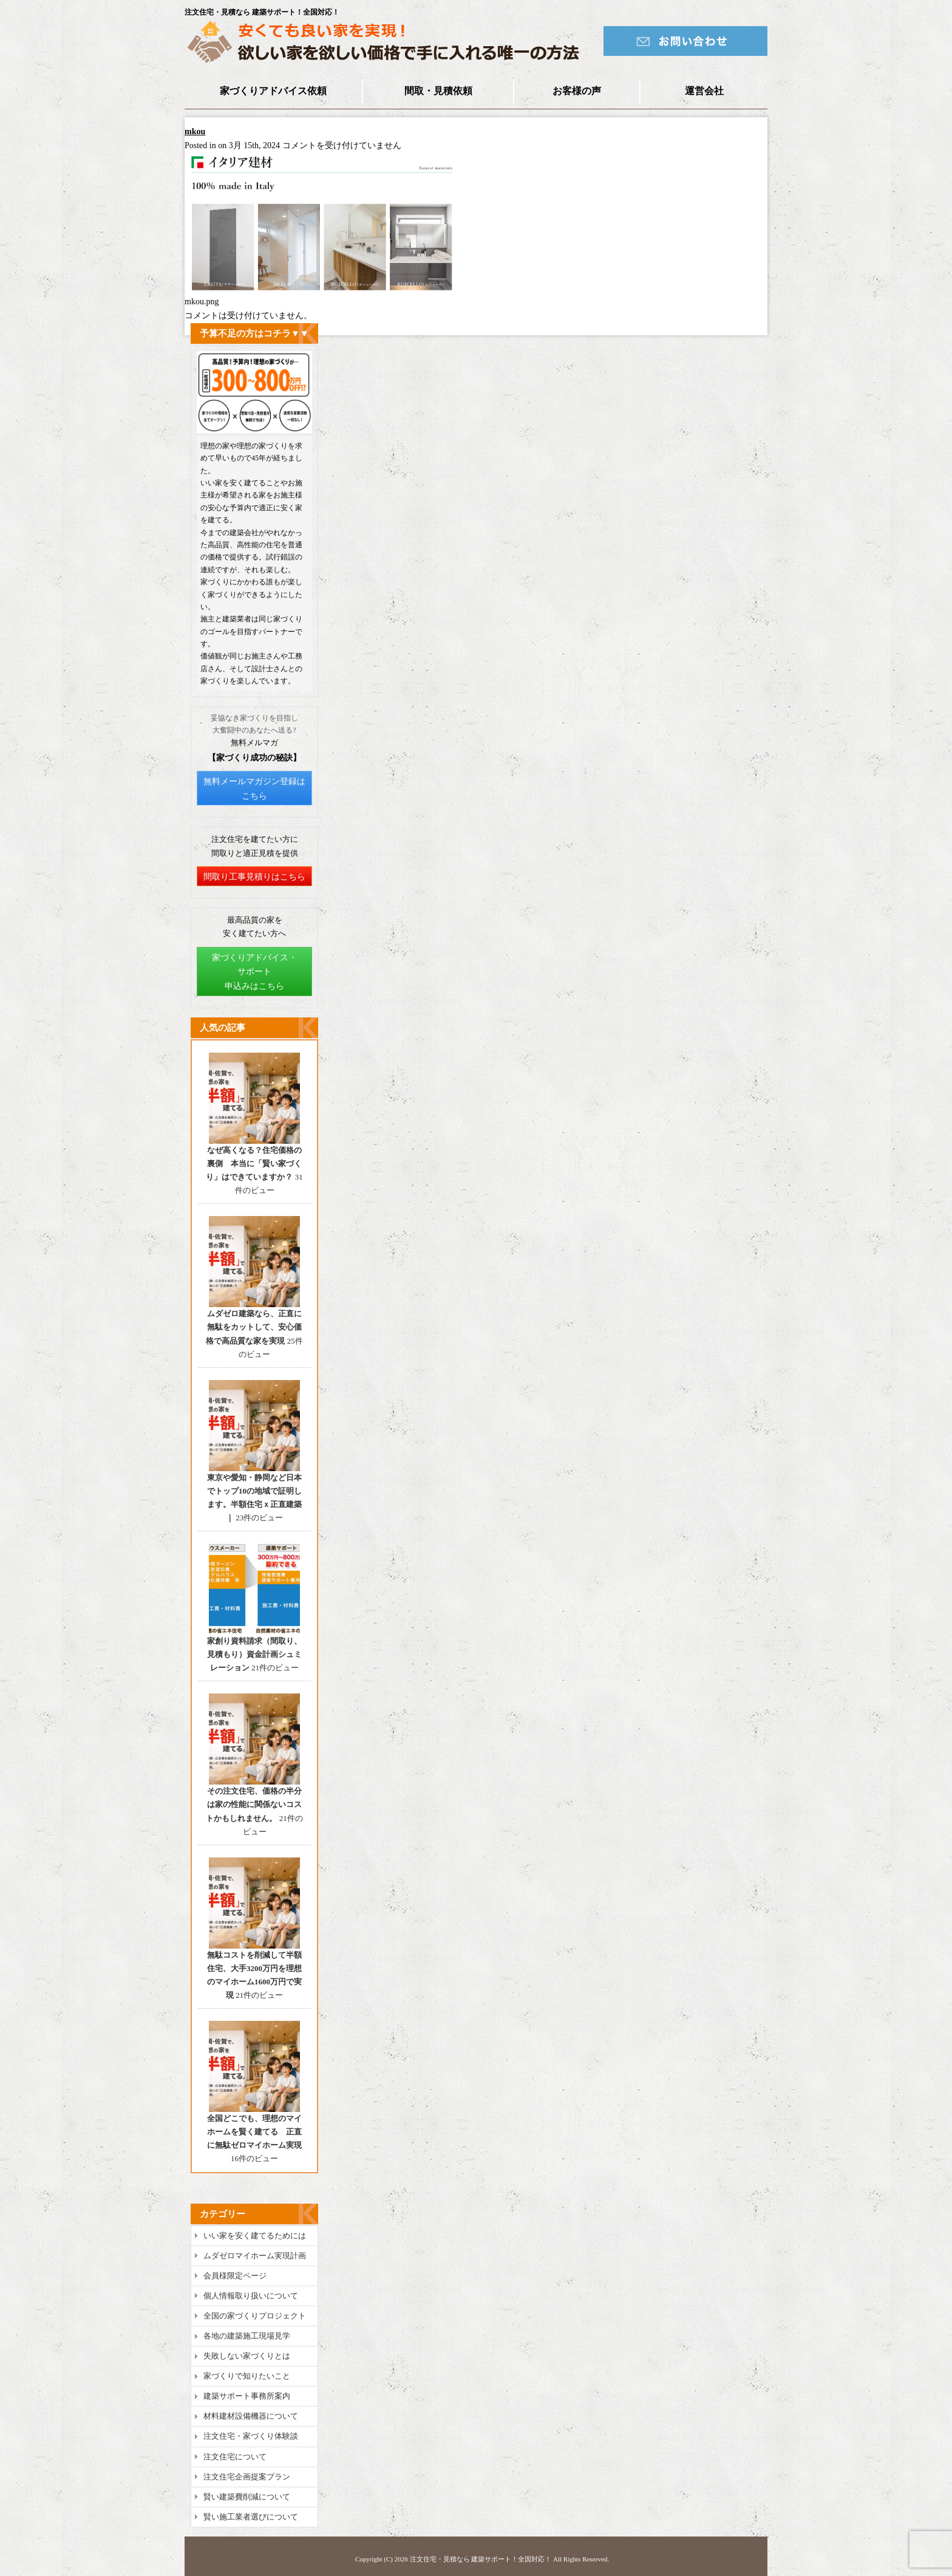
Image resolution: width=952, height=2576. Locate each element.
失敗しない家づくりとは (246, 2355)
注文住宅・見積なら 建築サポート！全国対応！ (481, 2559)
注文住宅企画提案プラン (246, 2476)
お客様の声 (576, 91)
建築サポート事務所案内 (246, 2395)
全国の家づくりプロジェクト (254, 2315)
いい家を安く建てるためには (254, 2235)
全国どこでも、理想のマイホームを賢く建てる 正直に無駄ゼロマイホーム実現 (254, 2132)
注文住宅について (235, 2456)
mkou (195, 131)
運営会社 (704, 91)
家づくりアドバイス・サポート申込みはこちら (254, 972)
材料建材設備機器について (250, 2416)
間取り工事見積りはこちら (254, 876)
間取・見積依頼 (438, 91)
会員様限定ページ (235, 2275)
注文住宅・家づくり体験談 (250, 2436)
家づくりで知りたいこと (246, 2375)
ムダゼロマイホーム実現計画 (254, 2255)
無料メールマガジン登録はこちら (254, 789)
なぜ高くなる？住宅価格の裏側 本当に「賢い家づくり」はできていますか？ (254, 1163)
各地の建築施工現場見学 (246, 2335)
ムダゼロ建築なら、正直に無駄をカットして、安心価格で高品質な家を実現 (254, 1327)
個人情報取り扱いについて (250, 2295)
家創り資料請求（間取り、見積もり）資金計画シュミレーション (254, 1654)
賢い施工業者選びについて (250, 2516)
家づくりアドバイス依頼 (273, 91)
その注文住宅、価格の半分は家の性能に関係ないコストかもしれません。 (254, 1804)
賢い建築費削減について (246, 2496)
